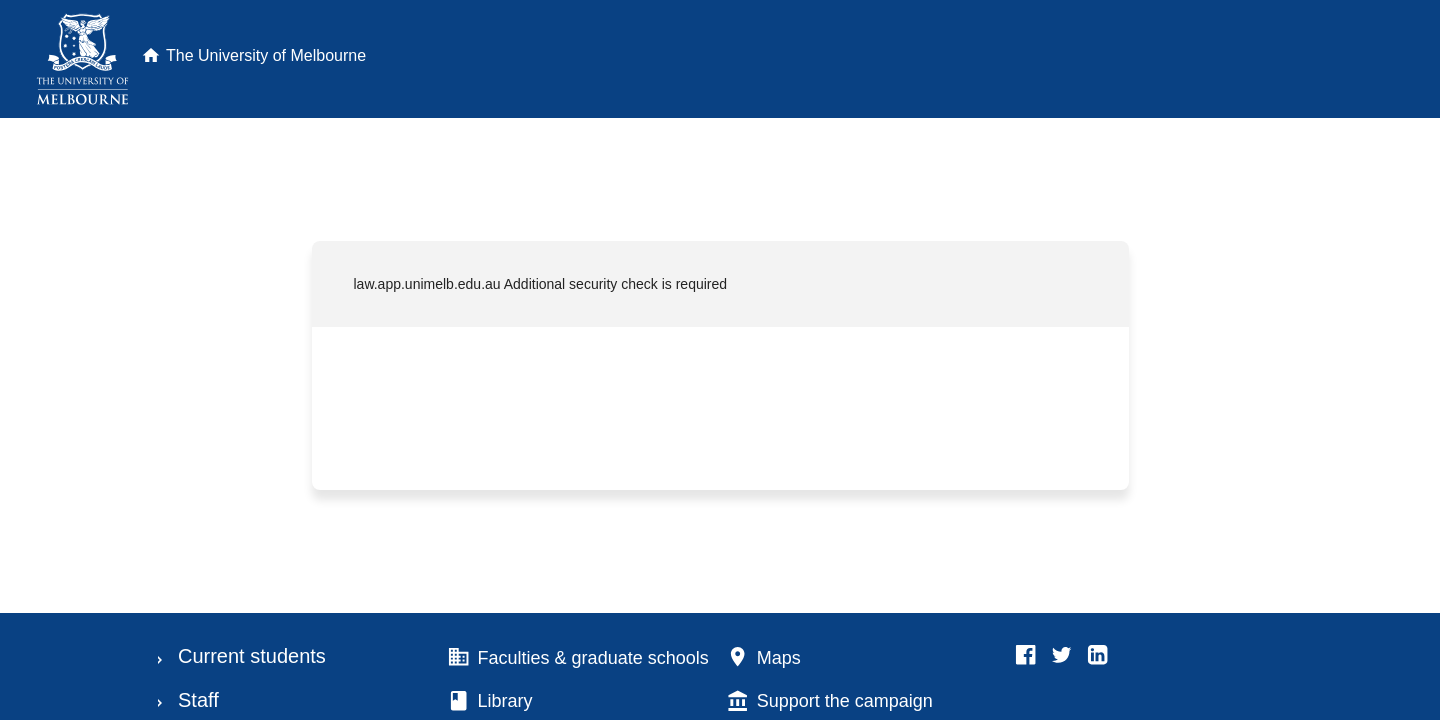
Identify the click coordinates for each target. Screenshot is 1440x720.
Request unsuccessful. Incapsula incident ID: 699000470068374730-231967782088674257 (720, 360)
